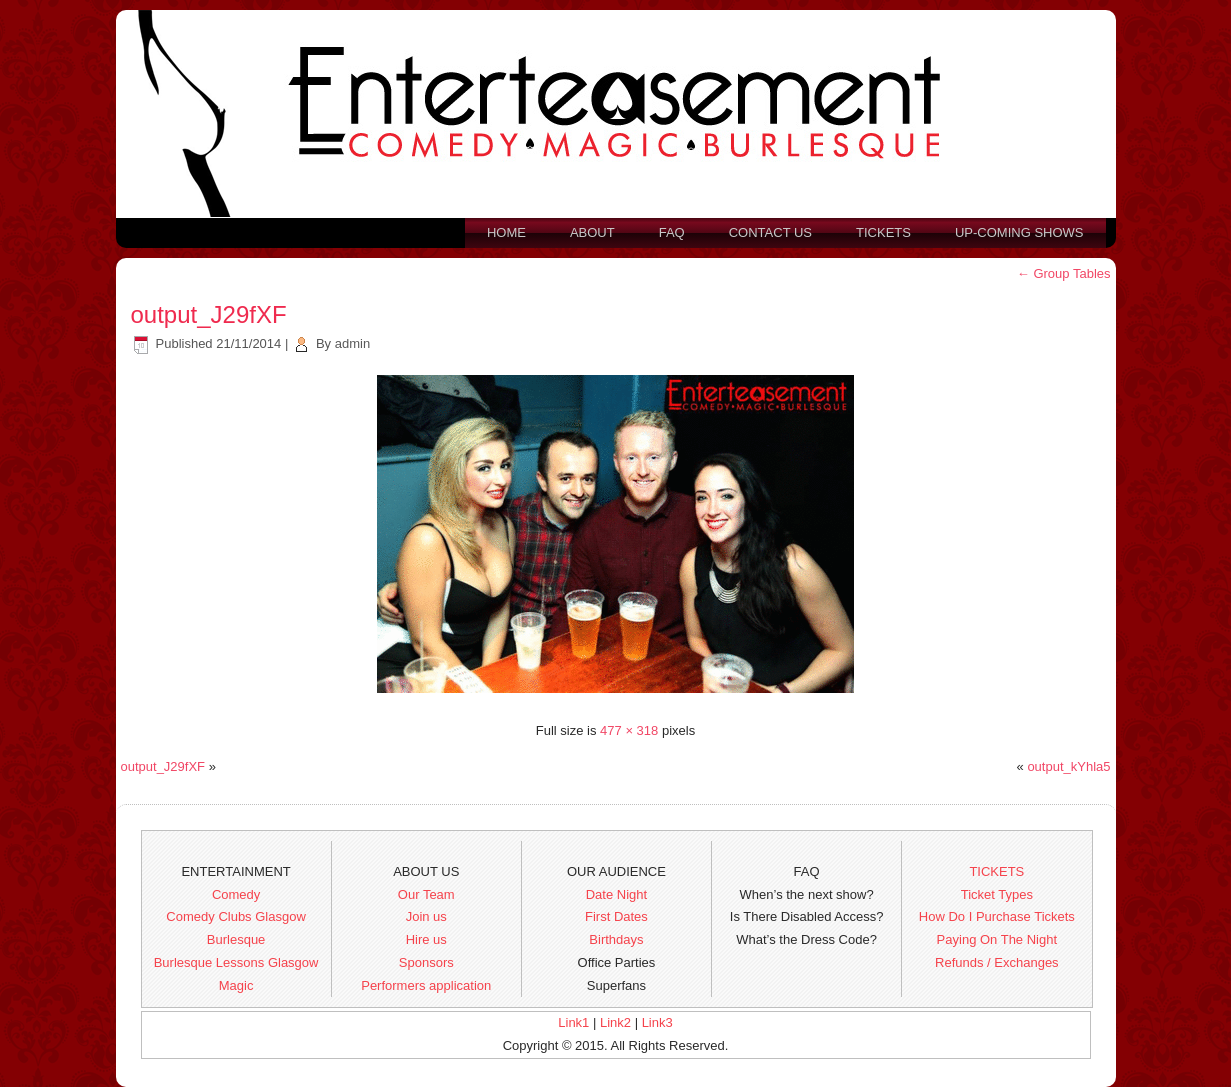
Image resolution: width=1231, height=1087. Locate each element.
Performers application (426, 985)
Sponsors (426, 962)
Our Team (426, 894)
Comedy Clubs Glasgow (235, 916)
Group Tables (1064, 273)
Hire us (426, 939)
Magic (236, 985)
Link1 (573, 1022)
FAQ (672, 232)
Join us (426, 916)
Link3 (657, 1022)
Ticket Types (997, 894)
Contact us (770, 232)
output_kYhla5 (1068, 766)
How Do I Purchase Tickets (997, 916)
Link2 (615, 1022)
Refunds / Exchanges (997, 962)
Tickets (883, 232)
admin (352, 343)
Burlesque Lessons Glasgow (236, 962)
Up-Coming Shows (1019, 232)
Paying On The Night (997, 939)
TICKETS (996, 871)
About (592, 232)
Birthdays (616, 939)
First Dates (616, 916)
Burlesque (236, 939)
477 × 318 (629, 730)
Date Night (616, 894)
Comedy (236, 894)
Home (506, 232)
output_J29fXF (209, 314)
